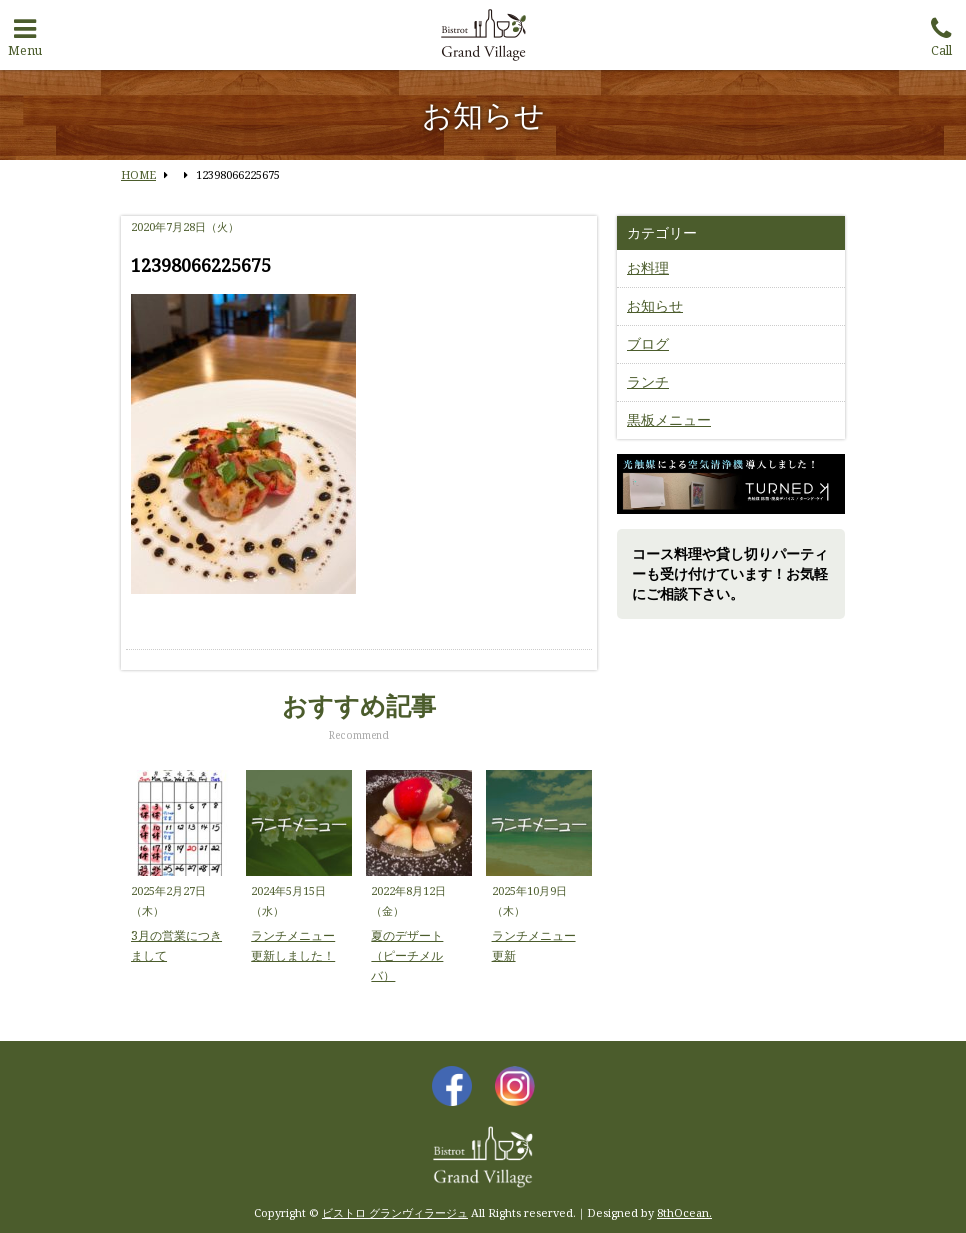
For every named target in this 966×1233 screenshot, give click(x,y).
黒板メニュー (669, 419)
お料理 (648, 267)
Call (941, 33)
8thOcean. (684, 1212)
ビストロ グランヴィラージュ (395, 1212)
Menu (25, 33)
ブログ (648, 343)
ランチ (648, 381)
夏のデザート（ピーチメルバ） (407, 955)
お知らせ (655, 305)
